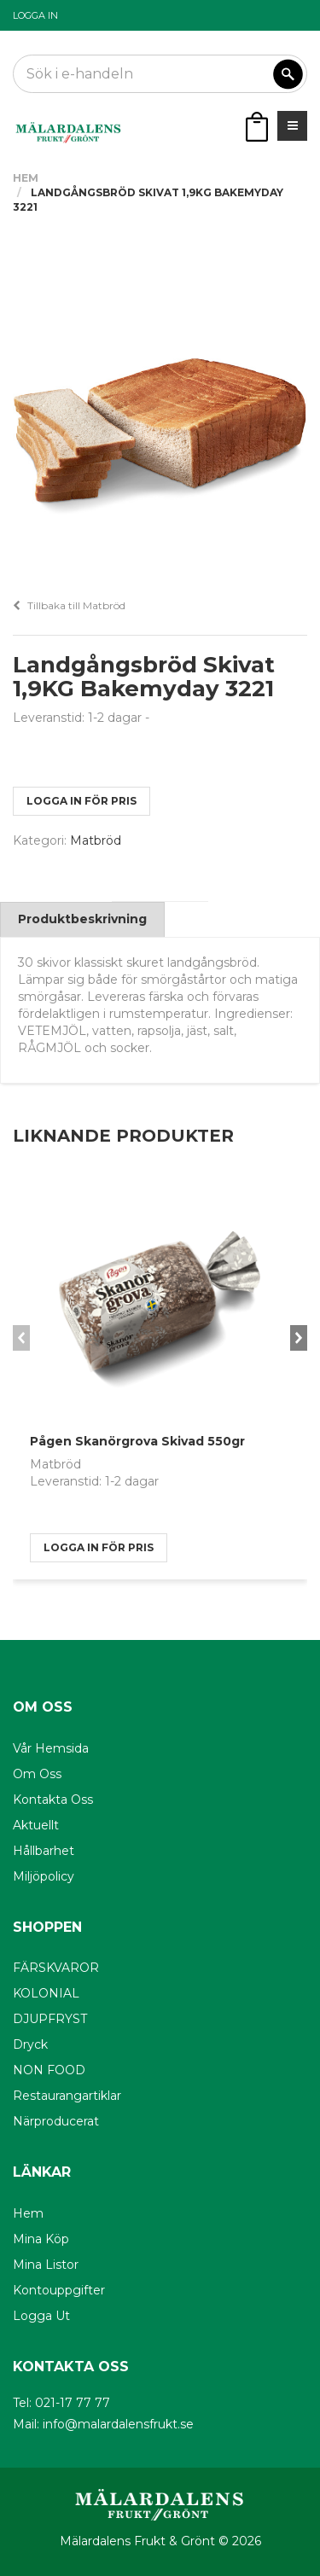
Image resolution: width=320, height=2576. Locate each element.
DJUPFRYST (50, 2018)
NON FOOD (49, 2070)
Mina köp (41, 2239)
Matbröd (95, 840)
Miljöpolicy (43, 1876)
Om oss (37, 1774)
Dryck (30, 2044)
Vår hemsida (51, 1748)
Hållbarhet (43, 1850)
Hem (25, 178)
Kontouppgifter (59, 2290)
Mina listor (46, 2264)
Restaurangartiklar (67, 2095)
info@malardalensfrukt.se (118, 2424)
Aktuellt (36, 1825)
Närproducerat (56, 2121)
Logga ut (41, 2315)
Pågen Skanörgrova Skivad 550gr (137, 1441)
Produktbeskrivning (82, 919)
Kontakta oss (53, 1799)
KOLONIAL (46, 1993)
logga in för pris (81, 800)
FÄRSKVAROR (56, 1967)
